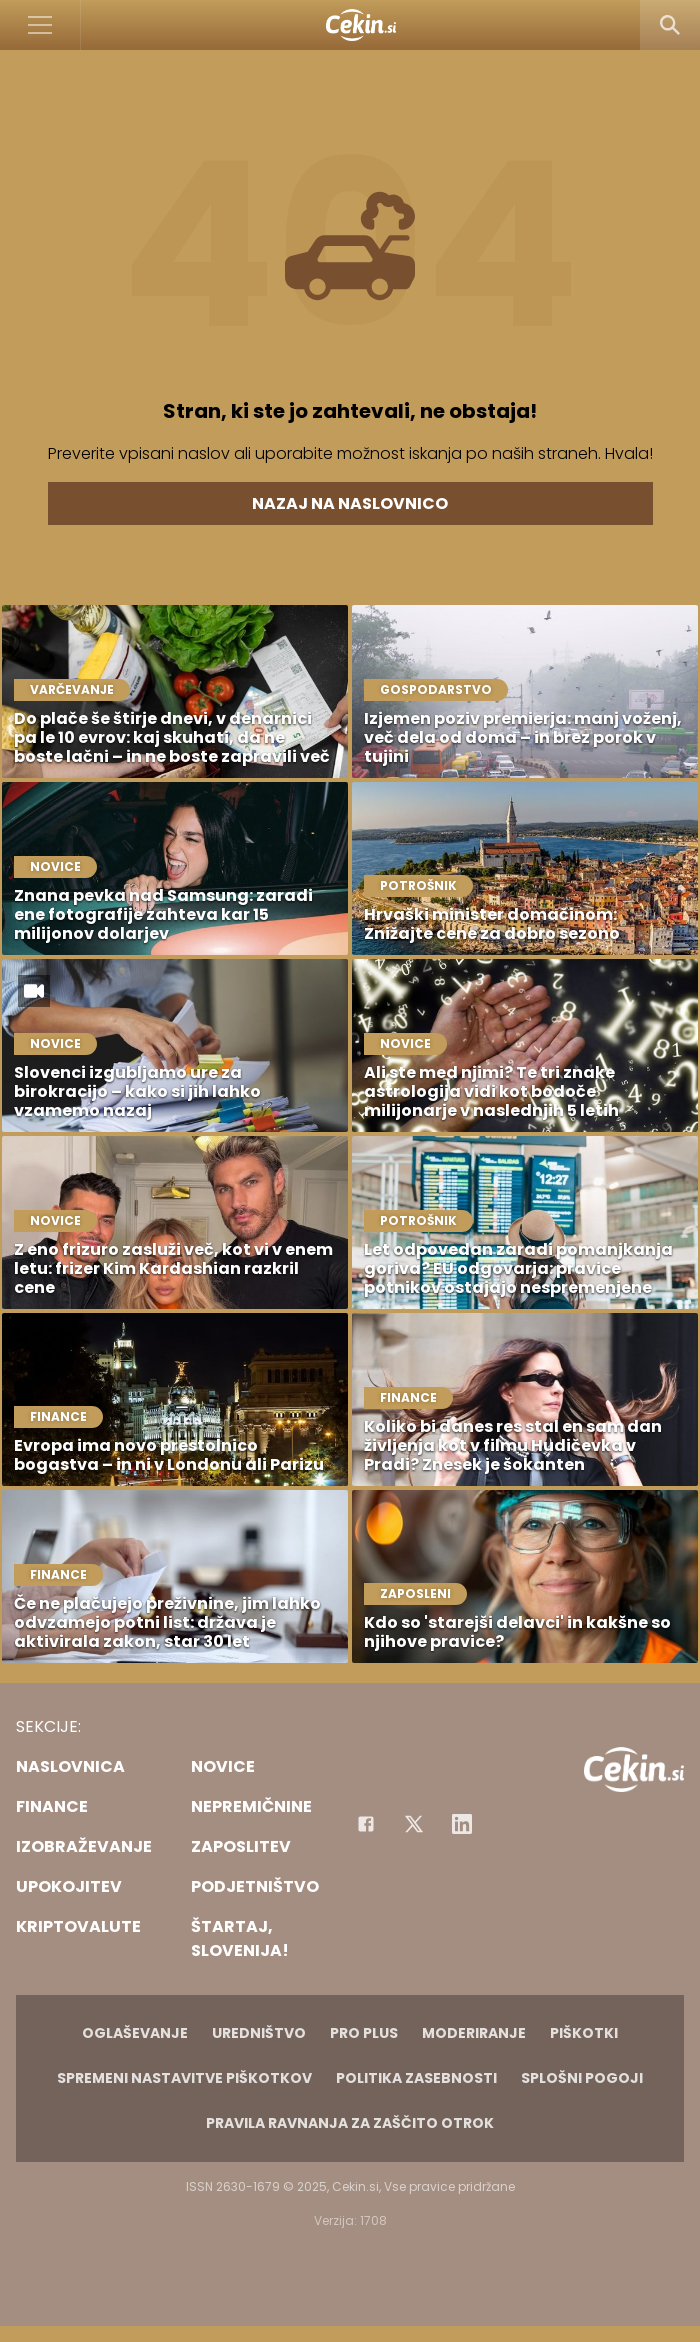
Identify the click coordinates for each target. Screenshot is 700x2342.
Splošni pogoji (582, 2078)
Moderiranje (474, 2033)
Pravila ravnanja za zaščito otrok (350, 2123)
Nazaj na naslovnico (350, 503)
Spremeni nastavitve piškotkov (184, 2078)
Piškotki (584, 2033)
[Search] (670, 25)
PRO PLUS (364, 2033)
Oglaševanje (135, 2033)
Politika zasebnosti (416, 2078)
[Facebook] (366, 1824)
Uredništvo (259, 2033)
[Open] (40, 25)
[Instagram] (462, 1824)
